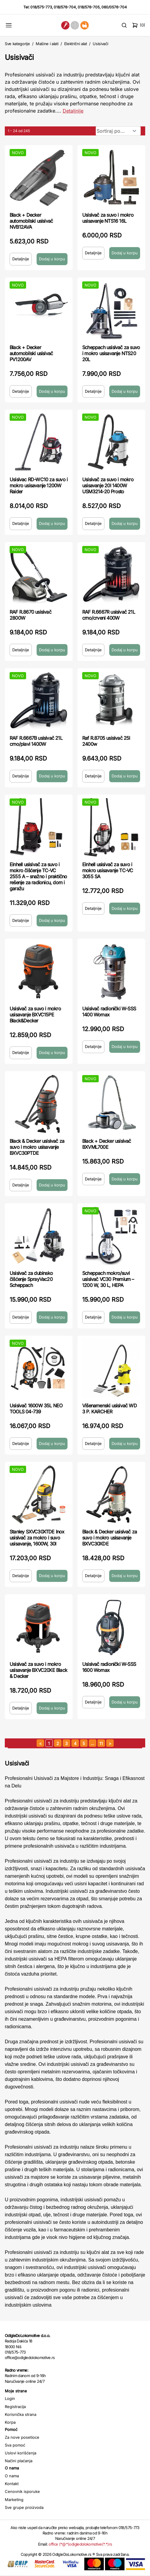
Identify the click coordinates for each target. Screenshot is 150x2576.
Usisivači (100, 43)
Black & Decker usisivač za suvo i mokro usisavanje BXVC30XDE (109, 1538)
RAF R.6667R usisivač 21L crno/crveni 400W (108, 615)
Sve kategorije (17, 43)
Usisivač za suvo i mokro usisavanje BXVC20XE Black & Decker (38, 1670)
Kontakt (12, 2483)
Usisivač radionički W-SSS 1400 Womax (109, 1012)
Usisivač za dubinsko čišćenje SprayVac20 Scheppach (31, 1279)
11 (101, 1743)
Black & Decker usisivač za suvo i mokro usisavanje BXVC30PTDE (37, 1147)
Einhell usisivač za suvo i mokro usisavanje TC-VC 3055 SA (107, 870)
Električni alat (75, 43)
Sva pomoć (15, 2445)
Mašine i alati (47, 43)
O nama (12, 2475)
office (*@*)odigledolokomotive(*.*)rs (80, 2544)
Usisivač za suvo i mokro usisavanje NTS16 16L (108, 218)
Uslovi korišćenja (20, 2452)
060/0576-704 (114, 7)
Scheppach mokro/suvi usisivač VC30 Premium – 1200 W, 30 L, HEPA (108, 1279)
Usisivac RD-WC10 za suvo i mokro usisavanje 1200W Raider (39, 485)
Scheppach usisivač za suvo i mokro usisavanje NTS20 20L (111, 353)
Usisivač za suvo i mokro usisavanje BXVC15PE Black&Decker (35, 1015)
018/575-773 (41, 7)
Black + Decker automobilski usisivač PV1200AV (31, 353)
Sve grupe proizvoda (24, 2507)
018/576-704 (65, 7)
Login (10, 2398)
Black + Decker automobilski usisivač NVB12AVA (31, 221)
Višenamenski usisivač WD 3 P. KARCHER (109, 1409)
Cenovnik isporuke (22, 2491)
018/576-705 (89, 7)
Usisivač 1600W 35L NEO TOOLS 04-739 (36, 1409)
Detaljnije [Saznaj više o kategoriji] (73, 111)
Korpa (10, 2422)
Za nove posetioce (22, 2437)
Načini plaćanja (18, 2460)
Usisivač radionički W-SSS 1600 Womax (109, 1667)
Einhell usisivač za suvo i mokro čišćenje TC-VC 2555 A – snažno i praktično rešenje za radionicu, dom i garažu (38, 876)
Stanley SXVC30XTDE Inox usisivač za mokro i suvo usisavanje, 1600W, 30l (37, 1538)
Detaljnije (20, 258)
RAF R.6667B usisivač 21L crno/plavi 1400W (36, 741)
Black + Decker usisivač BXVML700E (106, 1144)
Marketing (14, 2499)
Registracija (15, 2406)
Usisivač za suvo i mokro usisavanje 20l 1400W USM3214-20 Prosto (108, 485)
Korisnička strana (20, 2414)
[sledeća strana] (110, 1743)
